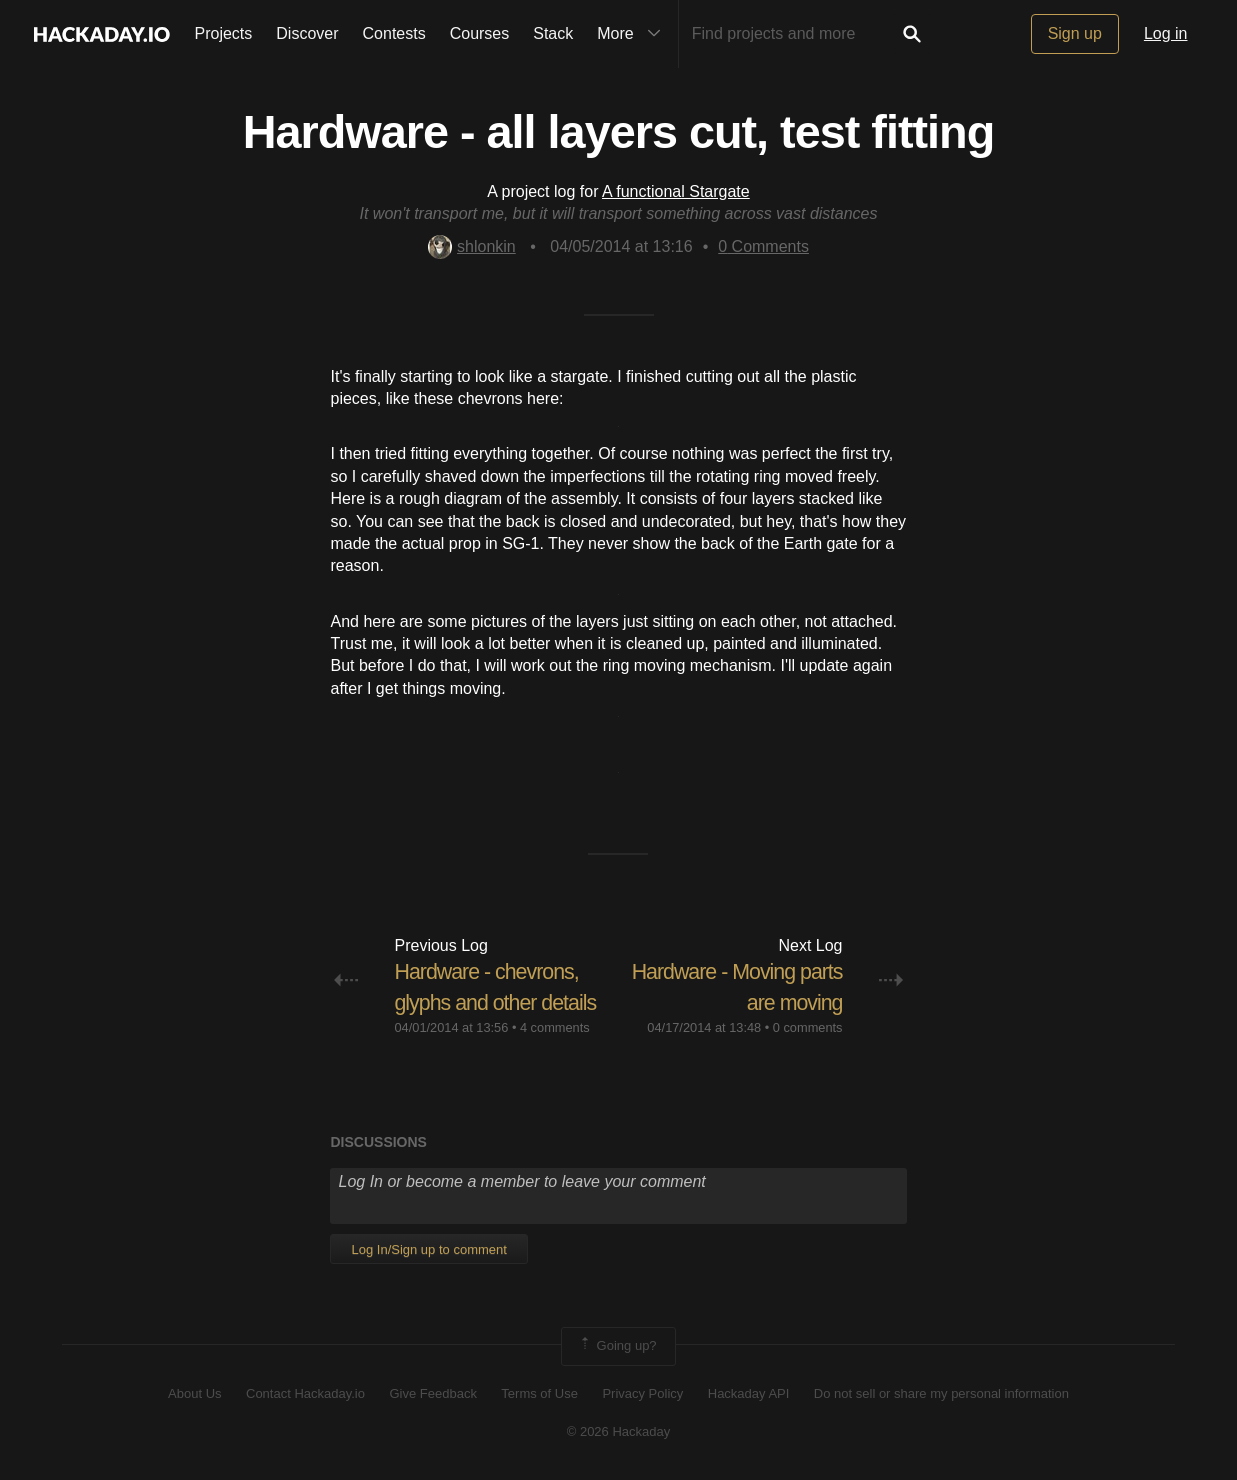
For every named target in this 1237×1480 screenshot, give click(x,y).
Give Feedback (432, 1392)
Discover (307, 33)
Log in (1166, 33)
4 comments (555, 1027)
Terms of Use (539, 1392)
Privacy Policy (642, 1392)
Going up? (617, 1346)
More (633, 34)
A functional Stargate (676, 191)
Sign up (1075, 33)
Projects (224, 33)
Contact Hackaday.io (305, 1392)
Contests (394, 33)
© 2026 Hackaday (619, 1431)
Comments (763, 246)
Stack (553, 33)
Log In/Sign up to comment (428, 1249)
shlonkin (472, 246)
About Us (194, 1392)
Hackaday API (749, 1392)
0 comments (808, 1027)
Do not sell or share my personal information (941, 1392)
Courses (480, 33)
